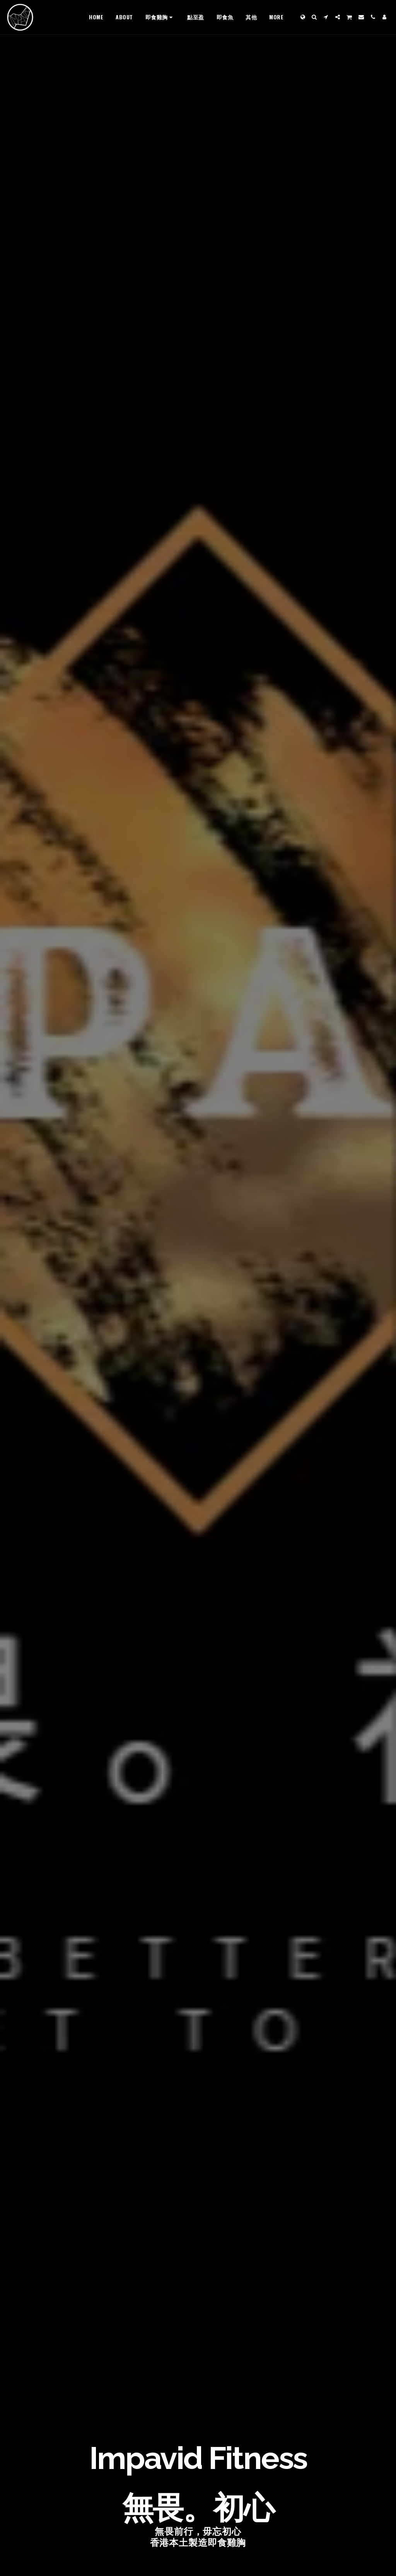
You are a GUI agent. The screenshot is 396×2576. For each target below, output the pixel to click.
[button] (314, 17)
